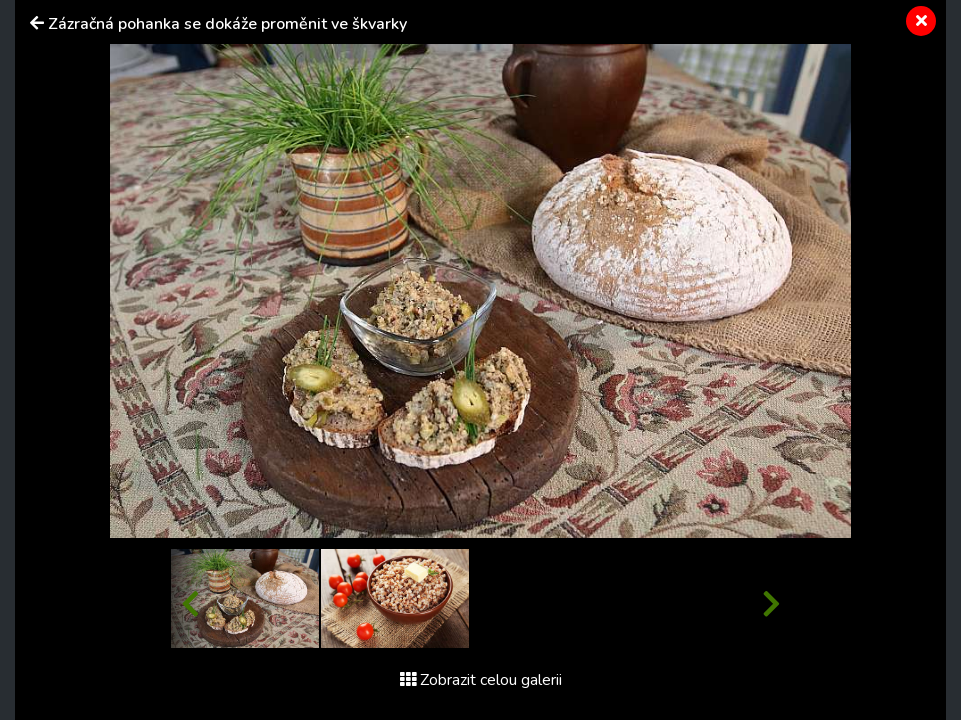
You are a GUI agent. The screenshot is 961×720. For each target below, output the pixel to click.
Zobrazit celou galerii (481, 680)
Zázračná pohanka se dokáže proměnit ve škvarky (227, 24)
